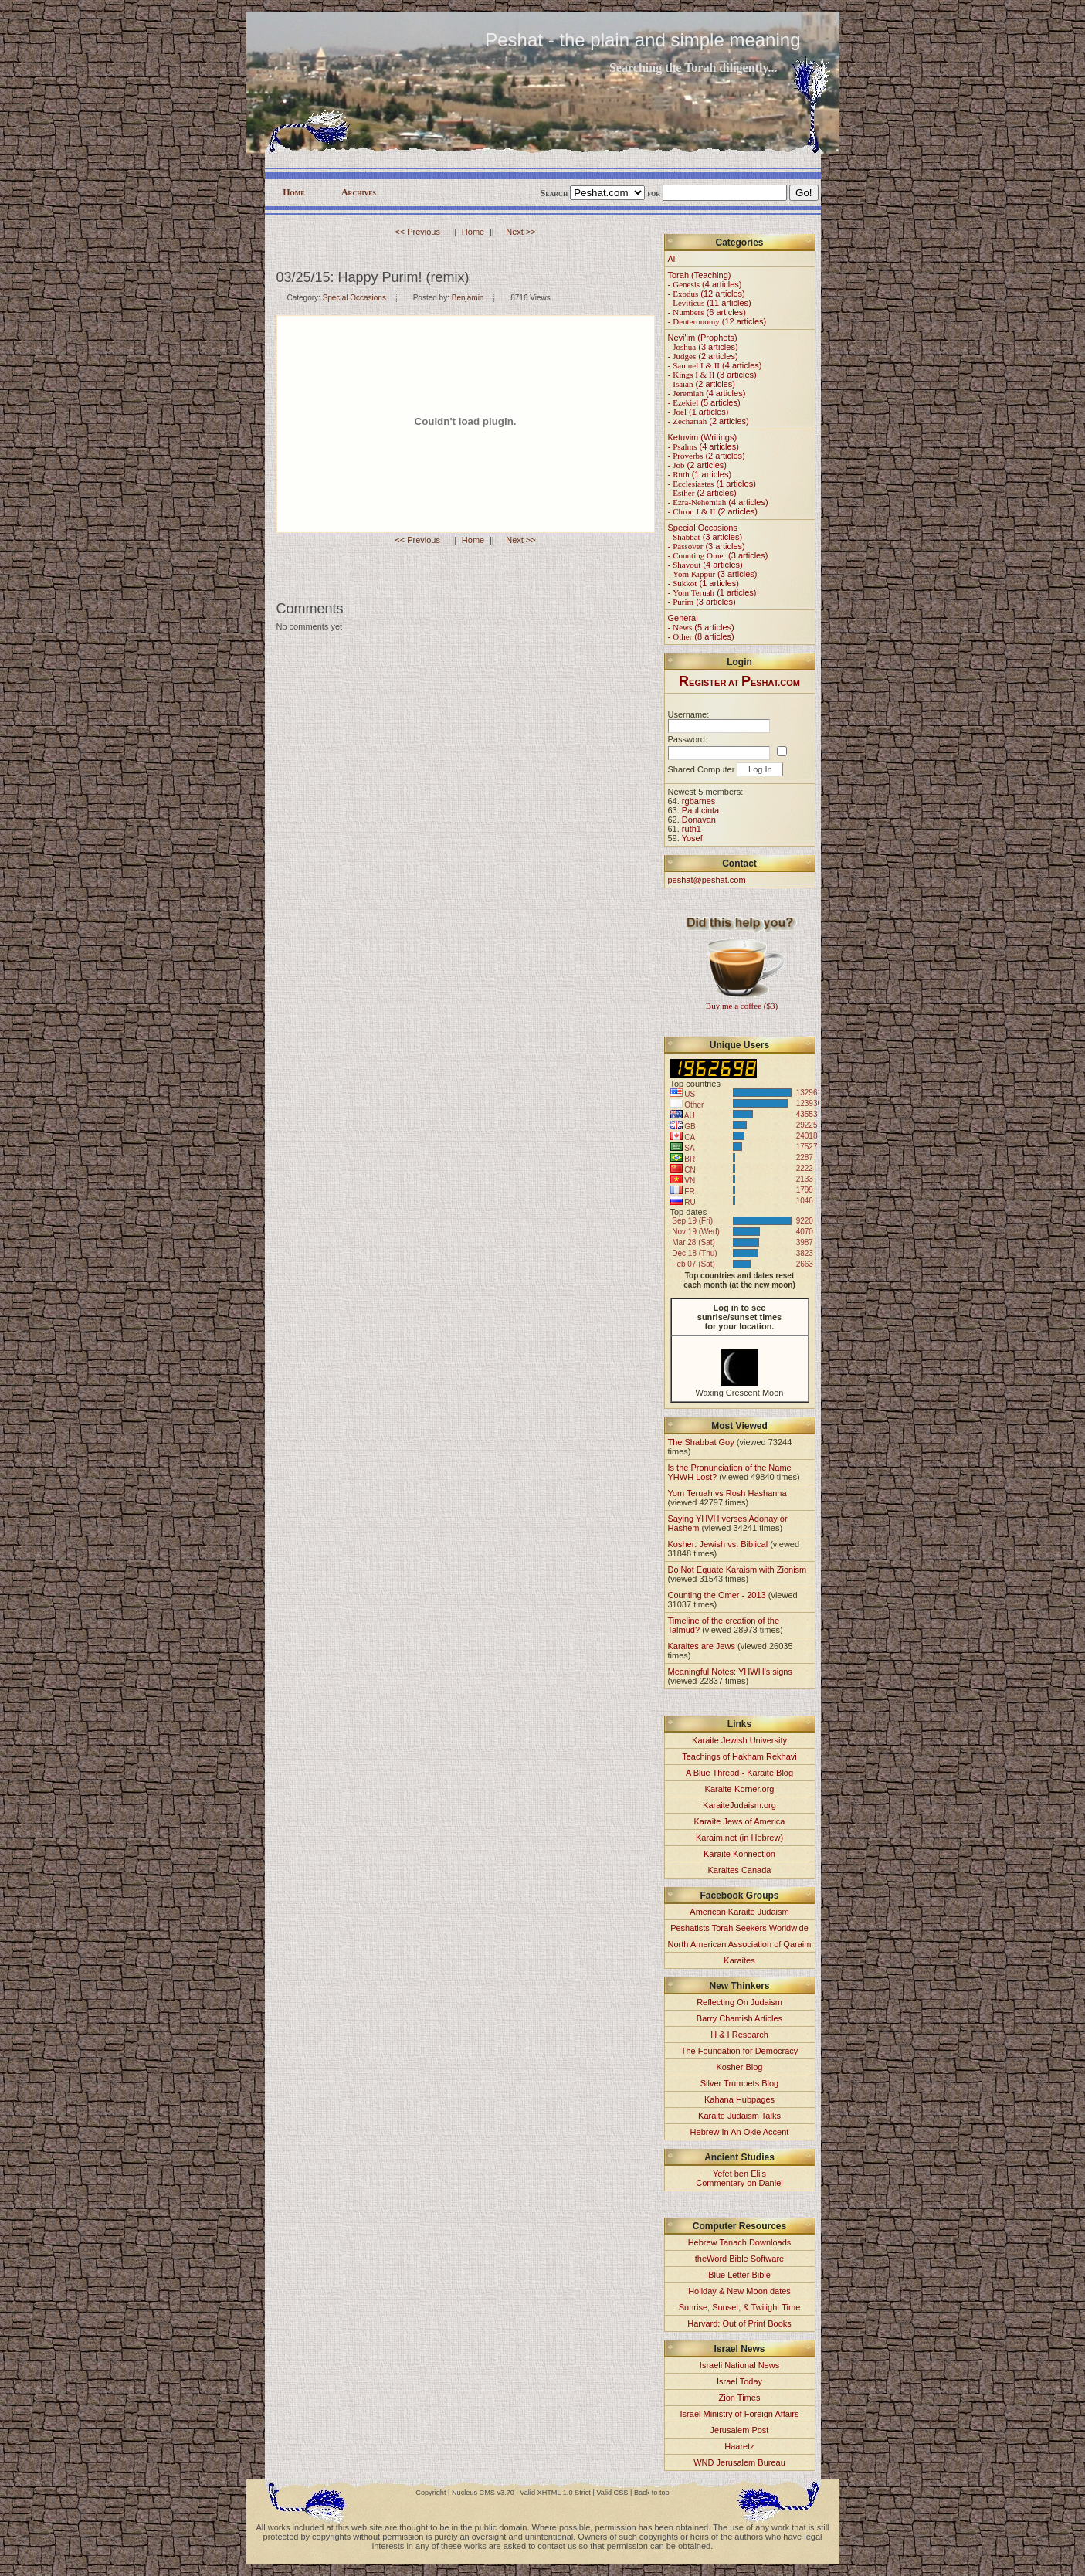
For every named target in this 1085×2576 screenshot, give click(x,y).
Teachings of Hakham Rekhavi (739, 1756)
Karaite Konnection (739, 1853)
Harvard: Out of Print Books (739, 2323)
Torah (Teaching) (699, 275)
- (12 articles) (706, 293)
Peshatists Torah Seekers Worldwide (739, 1928)
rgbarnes (698, 801)
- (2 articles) (703, 356)
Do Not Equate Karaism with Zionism (737, 1569)
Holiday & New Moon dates (739, 2291)
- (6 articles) (707, 312)
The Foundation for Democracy (739, 2050)
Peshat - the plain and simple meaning (642, 39)
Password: (687, 739)
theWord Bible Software (739, 2258)
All (672, 258)
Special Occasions (354, 298)
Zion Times (740, 2397)
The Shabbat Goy (701, 1442)
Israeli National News (739, 2365)
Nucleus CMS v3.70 (483, 2492)
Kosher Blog (740, 2067)
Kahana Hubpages (739, 2099)
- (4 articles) (705, 284)
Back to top (652, 2492)
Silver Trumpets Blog (739, 2083)
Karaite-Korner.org (740, 1789)
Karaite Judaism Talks (739, 2115)
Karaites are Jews (701, 1646)
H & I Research (739, 2034)
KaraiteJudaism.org (739, 1805)
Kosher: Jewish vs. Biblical (718, 1544)
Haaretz (739, 2446)
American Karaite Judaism (739, 1911)
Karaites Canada (739, 1870)
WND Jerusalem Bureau (739, 2462)
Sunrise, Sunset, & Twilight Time (740, 2307)
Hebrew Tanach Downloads (740, 2242)
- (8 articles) (701, 636)
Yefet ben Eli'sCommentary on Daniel (739, 2178)
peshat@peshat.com (707, 879)
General (683, 618)
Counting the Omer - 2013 (717, 1595)
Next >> (521, 231)
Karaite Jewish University (739, 1740)
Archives (358, 192)
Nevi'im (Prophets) (702, 337)
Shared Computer (701, 769)
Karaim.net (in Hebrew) (739, 1837)
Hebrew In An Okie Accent (739, 2131)
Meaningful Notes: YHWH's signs (730, 1671)
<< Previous (417, 231)
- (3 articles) (703, 346)
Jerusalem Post (739, 2430)
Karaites (739, 1960)
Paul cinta (700, 810)
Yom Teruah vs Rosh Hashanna (727, 1493)
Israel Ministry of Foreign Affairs (739, 2413)
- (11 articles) (709, 302)
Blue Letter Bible (739, 2274)
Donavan (699, 819)
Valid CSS (612, 2492)
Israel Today (739, 2381)
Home (293, 192)
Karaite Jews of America (739, 1821)
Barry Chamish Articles (739, 2018)
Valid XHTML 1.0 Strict (555, 2492)
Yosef (692, 838)
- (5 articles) (704, 402)
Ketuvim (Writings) (702, 437)
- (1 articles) (698, 411)
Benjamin (468, 298)
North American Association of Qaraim (740, 1944)
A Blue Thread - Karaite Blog (739, 1772)
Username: (689, 714)
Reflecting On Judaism (739, 2002)
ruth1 (691, 828)
